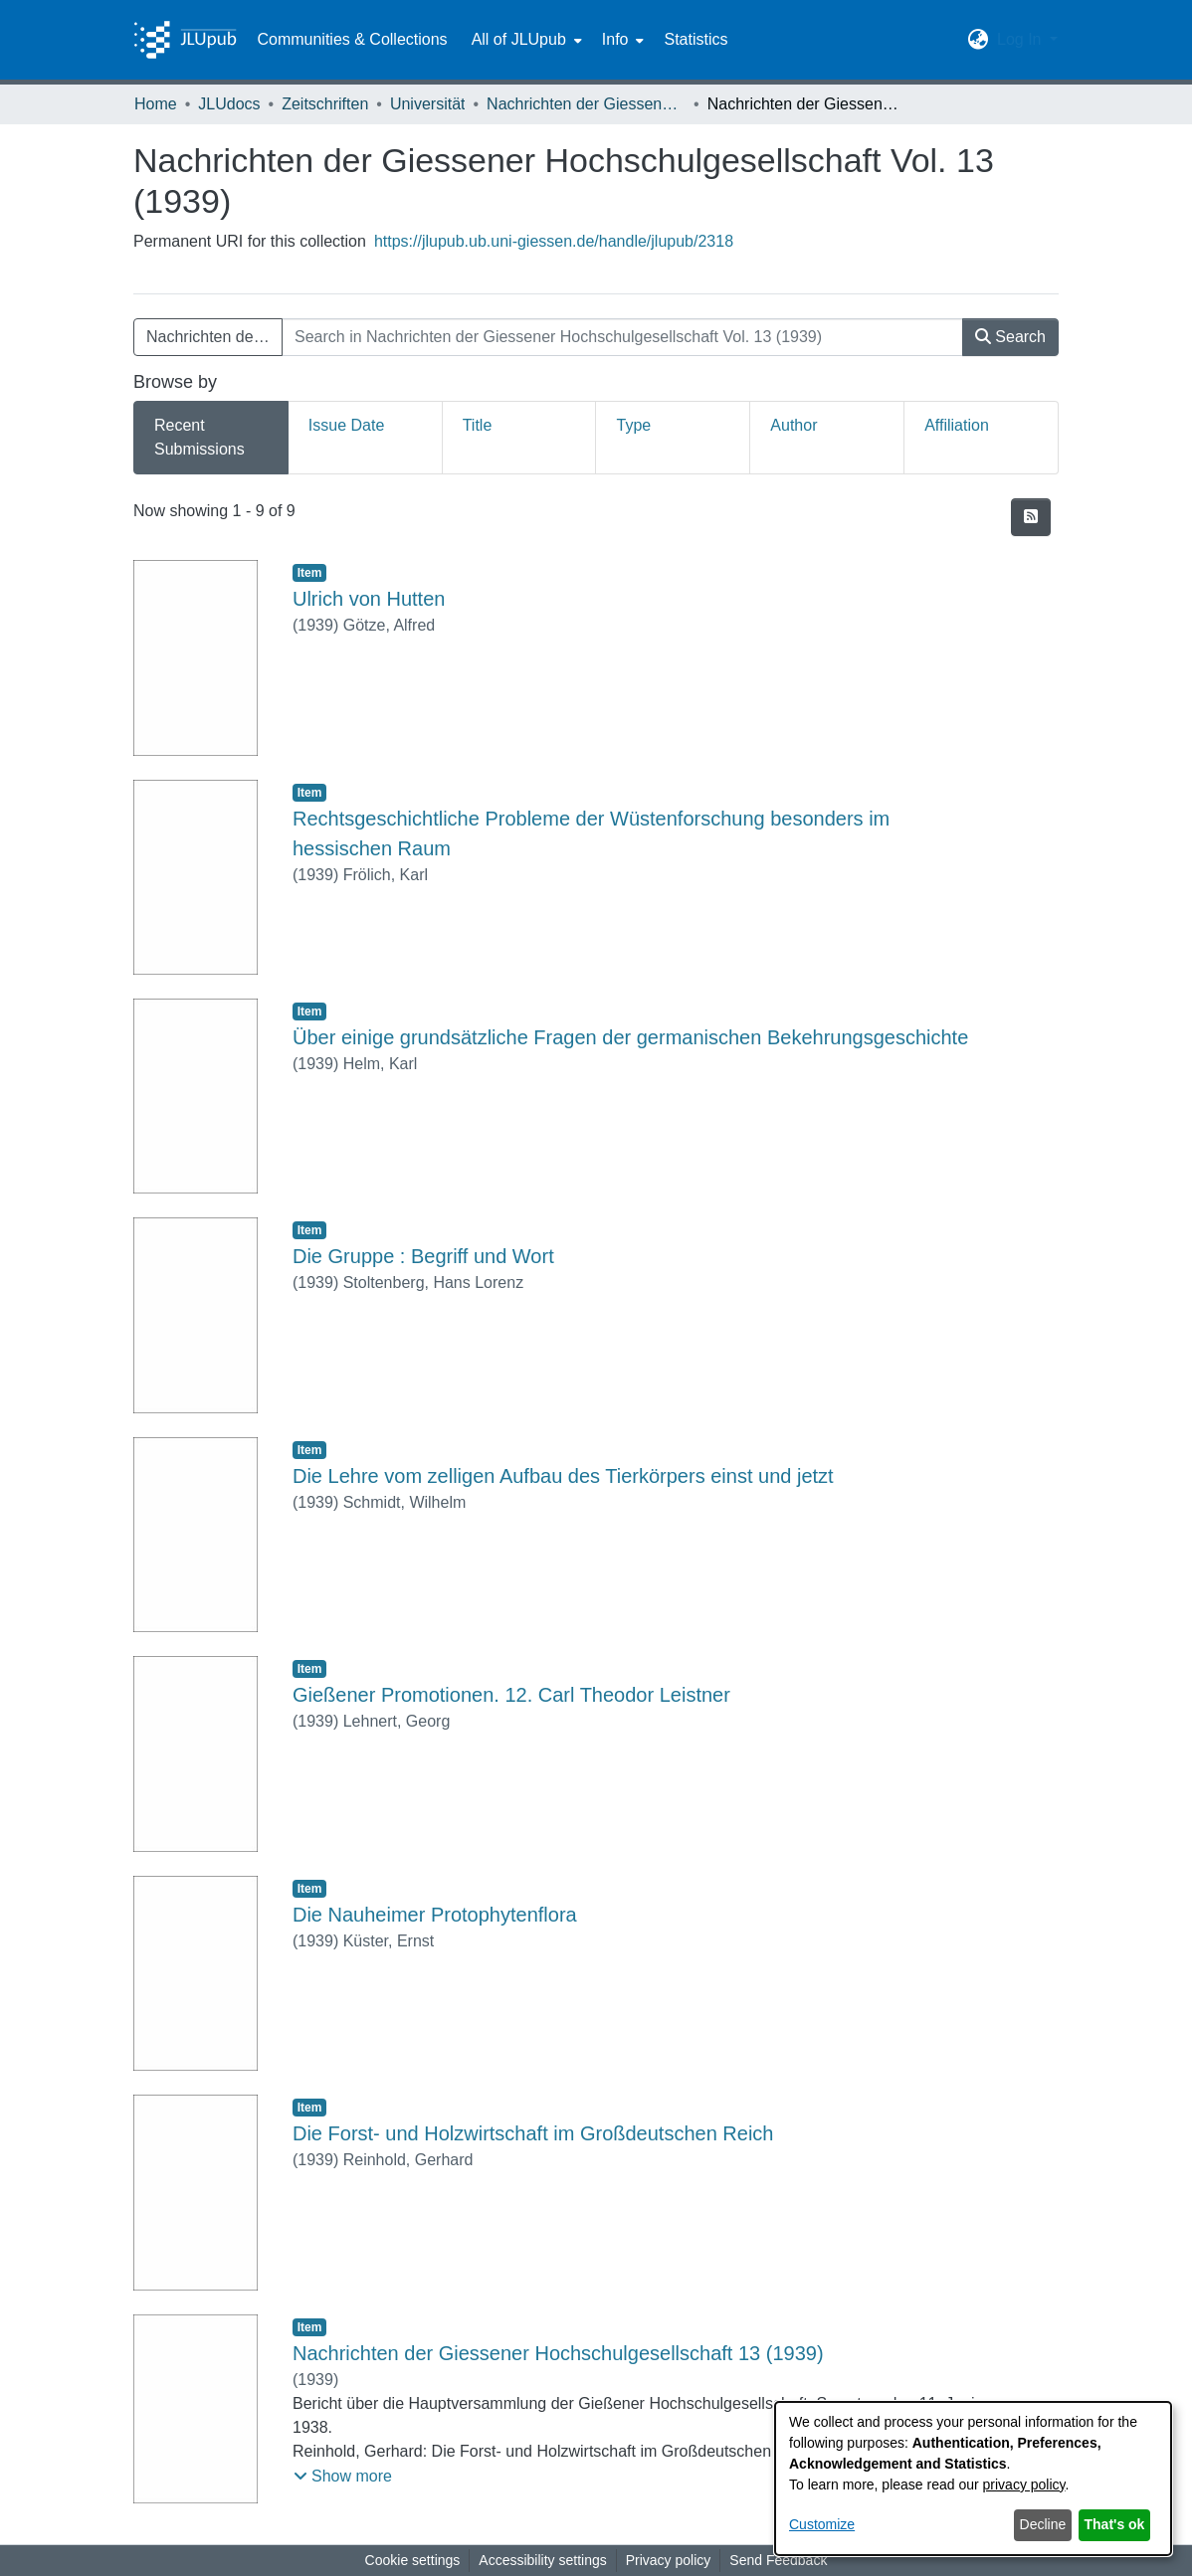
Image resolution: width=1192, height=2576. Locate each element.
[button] (978, 40)
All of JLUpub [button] (519, 39)
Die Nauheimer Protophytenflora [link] (435, 1915)
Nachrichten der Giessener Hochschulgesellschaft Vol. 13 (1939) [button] (214, 336)
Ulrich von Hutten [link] (369, 599)
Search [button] (1010, 336)
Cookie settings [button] (413, 2560)
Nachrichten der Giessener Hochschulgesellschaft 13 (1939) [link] (558, 2353)
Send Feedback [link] (778, 2560)
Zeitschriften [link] (325, 103)
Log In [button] (1021, 39)
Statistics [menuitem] (695, 39)
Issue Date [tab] (346, 425)
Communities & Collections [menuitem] (352, 39)
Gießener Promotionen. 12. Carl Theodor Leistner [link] (511, 1695)
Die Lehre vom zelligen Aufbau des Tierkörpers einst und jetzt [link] (563, 1476)
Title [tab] (478, 425)
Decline (1043, 2524)
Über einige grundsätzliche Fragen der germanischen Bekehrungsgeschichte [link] (630, 1037)
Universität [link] (428, 103)
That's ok (1115, 2524)
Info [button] (615, 39)
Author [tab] (793, 425)
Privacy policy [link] (668, 2560)
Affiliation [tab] (956, 425)
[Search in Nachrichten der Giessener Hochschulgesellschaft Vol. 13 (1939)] (622, 337)
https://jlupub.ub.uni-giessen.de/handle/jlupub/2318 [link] (553, 241)
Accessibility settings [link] (542, 2560)
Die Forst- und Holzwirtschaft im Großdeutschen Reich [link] (533, 2133)
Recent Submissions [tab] (199, 437)
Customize (822, 2524)
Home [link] (155, 103)
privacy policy (1024, 2484)
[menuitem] (525, 40)
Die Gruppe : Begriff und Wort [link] (423, 1256)
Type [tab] (633, 425)
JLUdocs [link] (229, 103)
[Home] (185, 40)
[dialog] (973, 2478)
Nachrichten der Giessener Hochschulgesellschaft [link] (586, 103)
